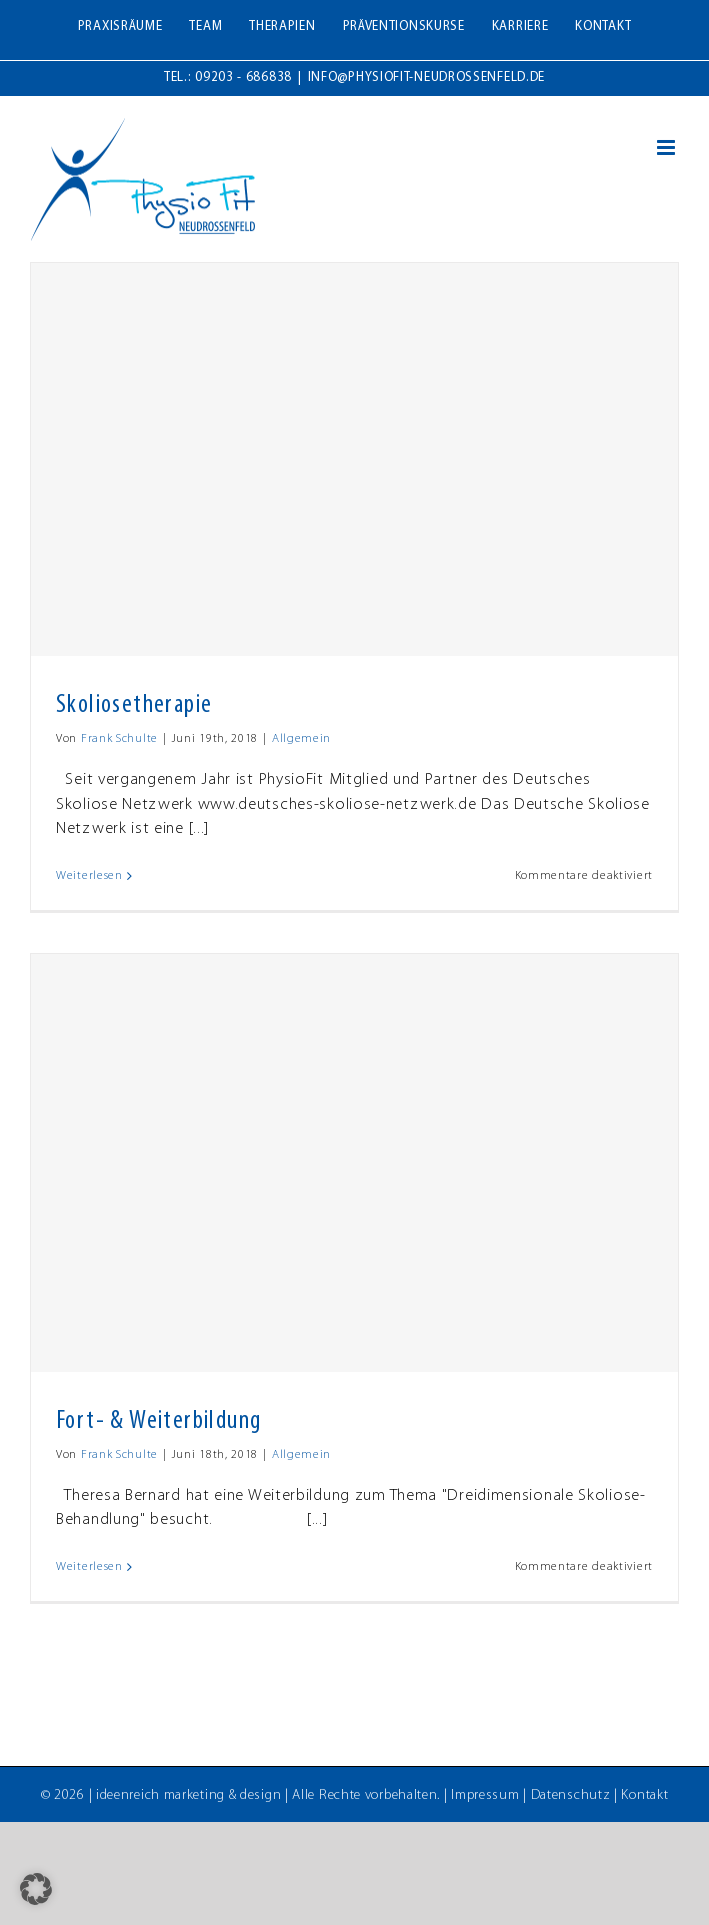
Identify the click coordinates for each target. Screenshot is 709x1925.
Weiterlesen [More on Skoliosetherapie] (89, 876)
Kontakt (644, 1795)
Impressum (485, 1795)
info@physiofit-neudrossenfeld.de (426, 77)
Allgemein (301, 739)
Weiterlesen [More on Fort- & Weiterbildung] (89, 1567)
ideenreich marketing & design (188, 1795)
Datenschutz (571, 1795)
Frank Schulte (119, 739)
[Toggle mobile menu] (668, 147)
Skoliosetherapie (134, 705)
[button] (36, 1889)
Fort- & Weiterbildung (158, 1421)
